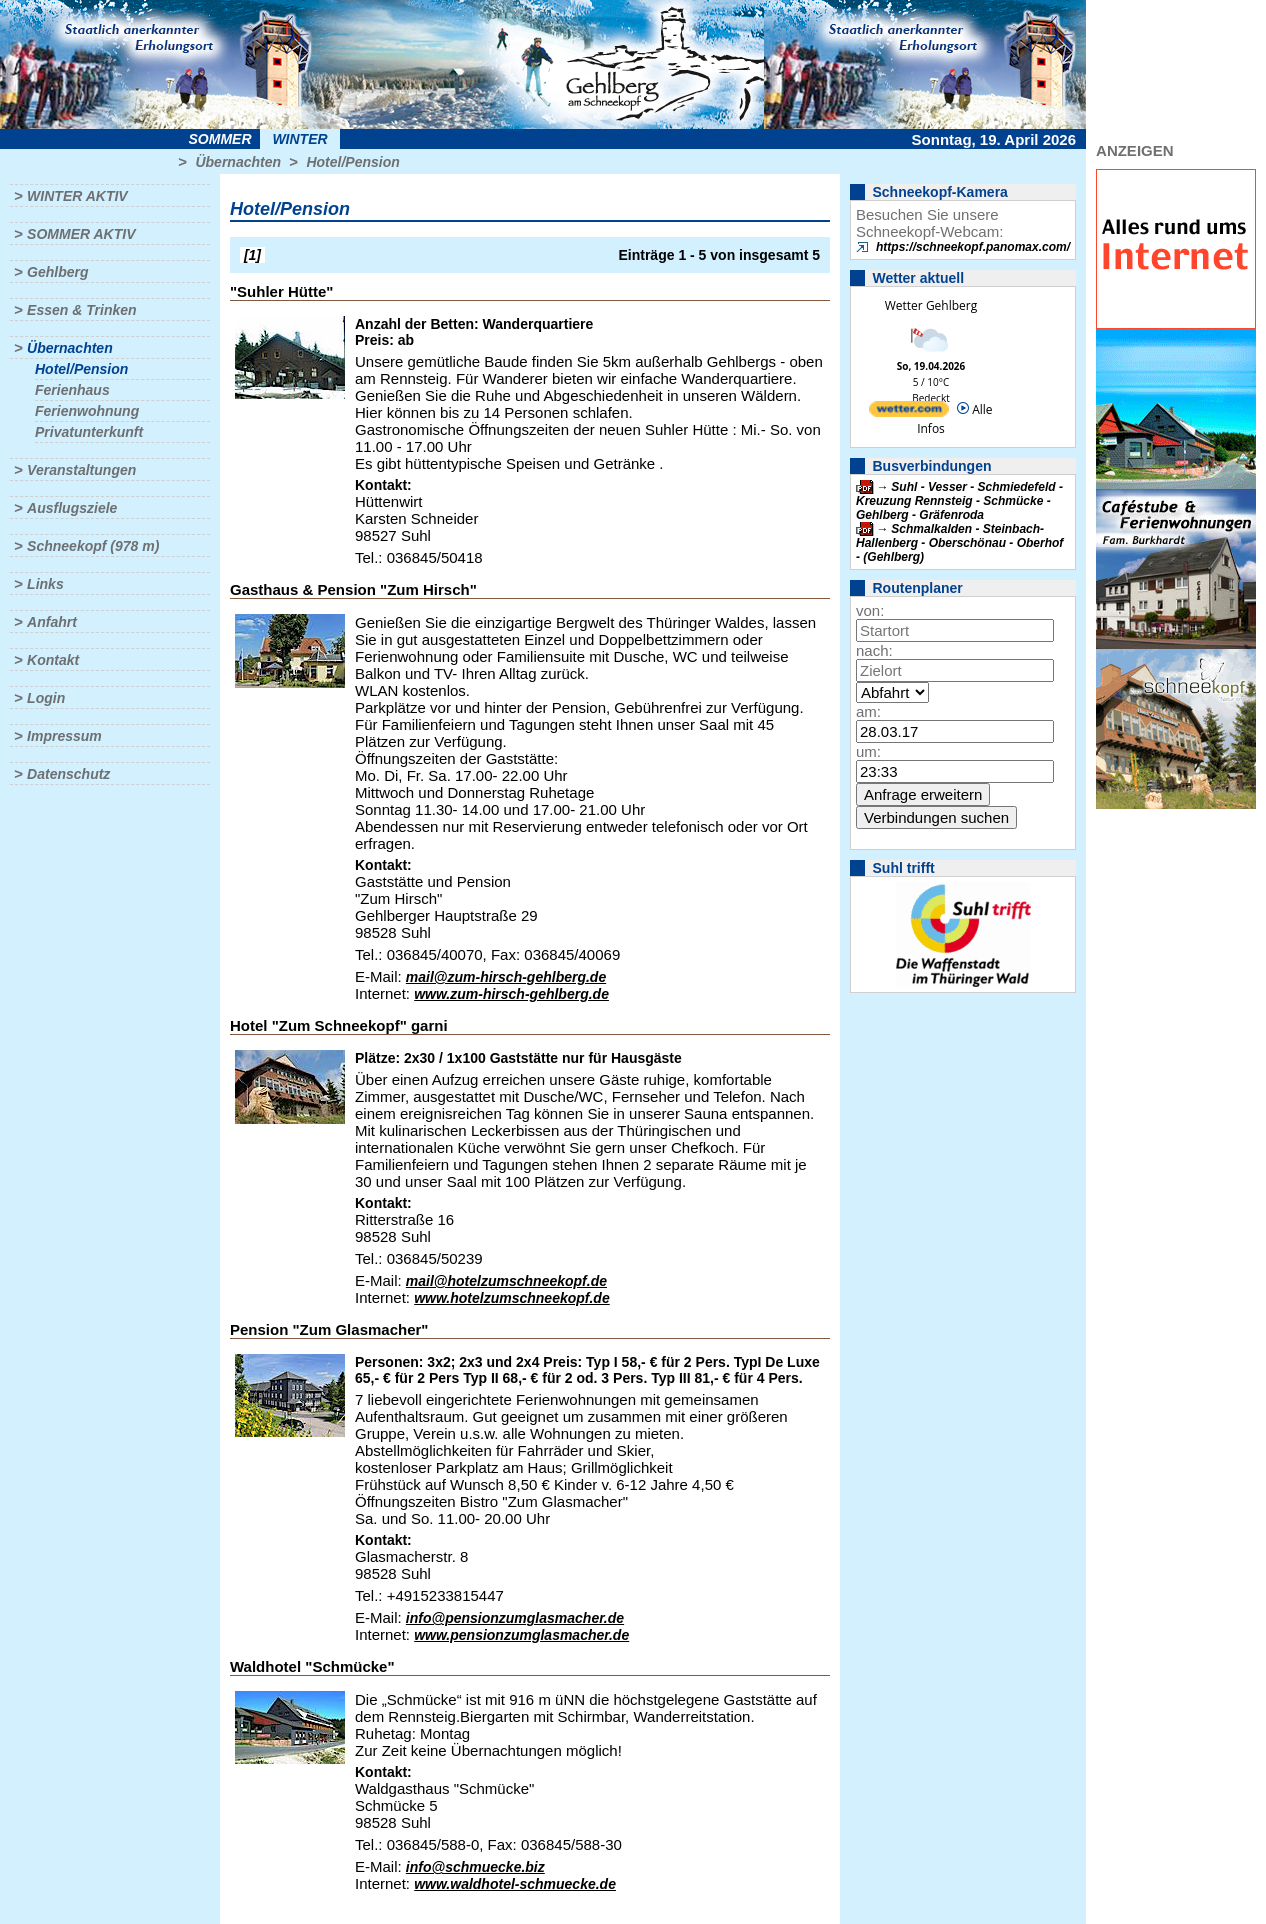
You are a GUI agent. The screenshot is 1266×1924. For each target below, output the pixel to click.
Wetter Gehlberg (931, 305)
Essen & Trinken (81, 310)
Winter (299, 139)
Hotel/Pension (352, 162)
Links (45, 584)
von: (870, 610)
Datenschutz (68, 774)
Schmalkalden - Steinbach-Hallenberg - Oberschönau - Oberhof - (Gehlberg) (959, 543)
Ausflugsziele (72, 508)
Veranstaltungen (81, 470)
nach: (874, 650)
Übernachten (238, 162)
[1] (252, 255)
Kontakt (53, 660)
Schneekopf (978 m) (93, 546)
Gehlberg (57, 272)
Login (46, 698)
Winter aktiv (77, 196)
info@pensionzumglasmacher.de (515, 1618)
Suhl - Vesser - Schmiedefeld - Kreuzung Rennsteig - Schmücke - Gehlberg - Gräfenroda (959, 501)
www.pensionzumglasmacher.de (521, 1635)
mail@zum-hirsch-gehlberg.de (506, 977)
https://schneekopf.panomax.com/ (973, 247)
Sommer (220, 139)
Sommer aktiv (81, 234)
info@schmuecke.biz (475, 1867)
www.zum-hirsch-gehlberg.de (511, 994)
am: (868, 711)
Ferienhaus (72, 390)
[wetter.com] (909, 412)
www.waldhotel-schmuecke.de (515, 1884)
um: (868, 751)
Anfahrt (52, 622)
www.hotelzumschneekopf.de (512, 1298)
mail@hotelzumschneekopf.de (506, 1281)
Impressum (64, 736)
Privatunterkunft (89, 432)
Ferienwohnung (87, 411)
